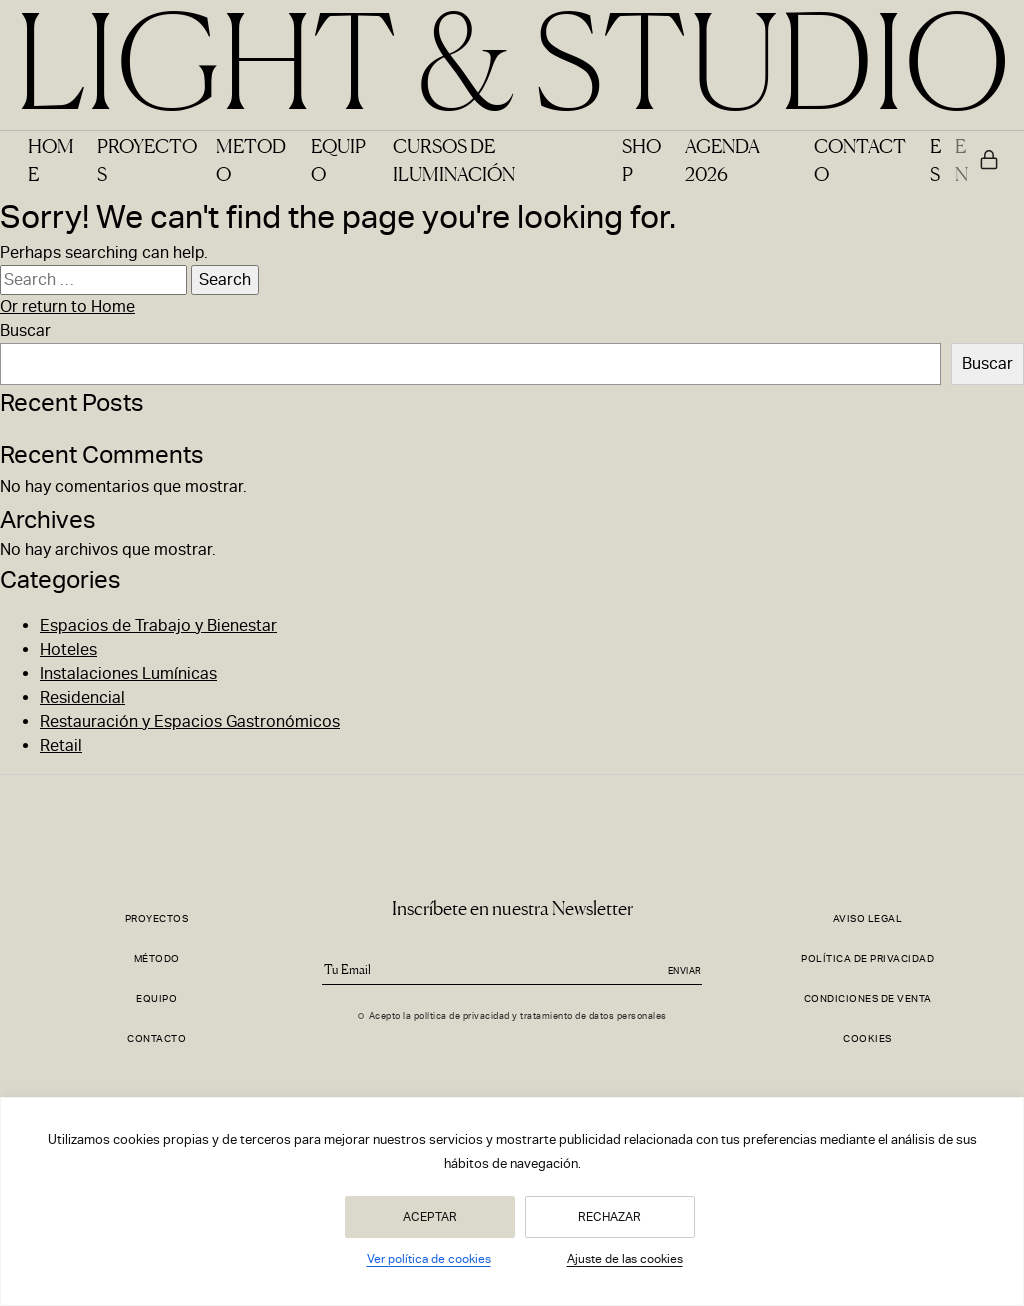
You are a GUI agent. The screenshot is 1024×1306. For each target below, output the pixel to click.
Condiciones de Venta (868, 998)
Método (157, 958)
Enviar (685, 971)
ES (935, 159)
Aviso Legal (868, 918)
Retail (61, 745)
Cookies (867, 1038)
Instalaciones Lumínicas (128, 673)
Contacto (156, 1038)
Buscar (25, 330)
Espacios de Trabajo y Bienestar (158, 625)
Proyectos (157, 918)
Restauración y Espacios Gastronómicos (190, 721)
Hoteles (68, 649)
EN (961, 159)
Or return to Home (67, 306)
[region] (512, 1201)
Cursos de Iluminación (454, 159)
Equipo (156, 998)
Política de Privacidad (867, 958)
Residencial (82, 697)
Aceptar (430, 1217)
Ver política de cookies (429, 1259)
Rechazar (609, 1217)
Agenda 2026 (722, 159)
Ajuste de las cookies (625, 1259)
